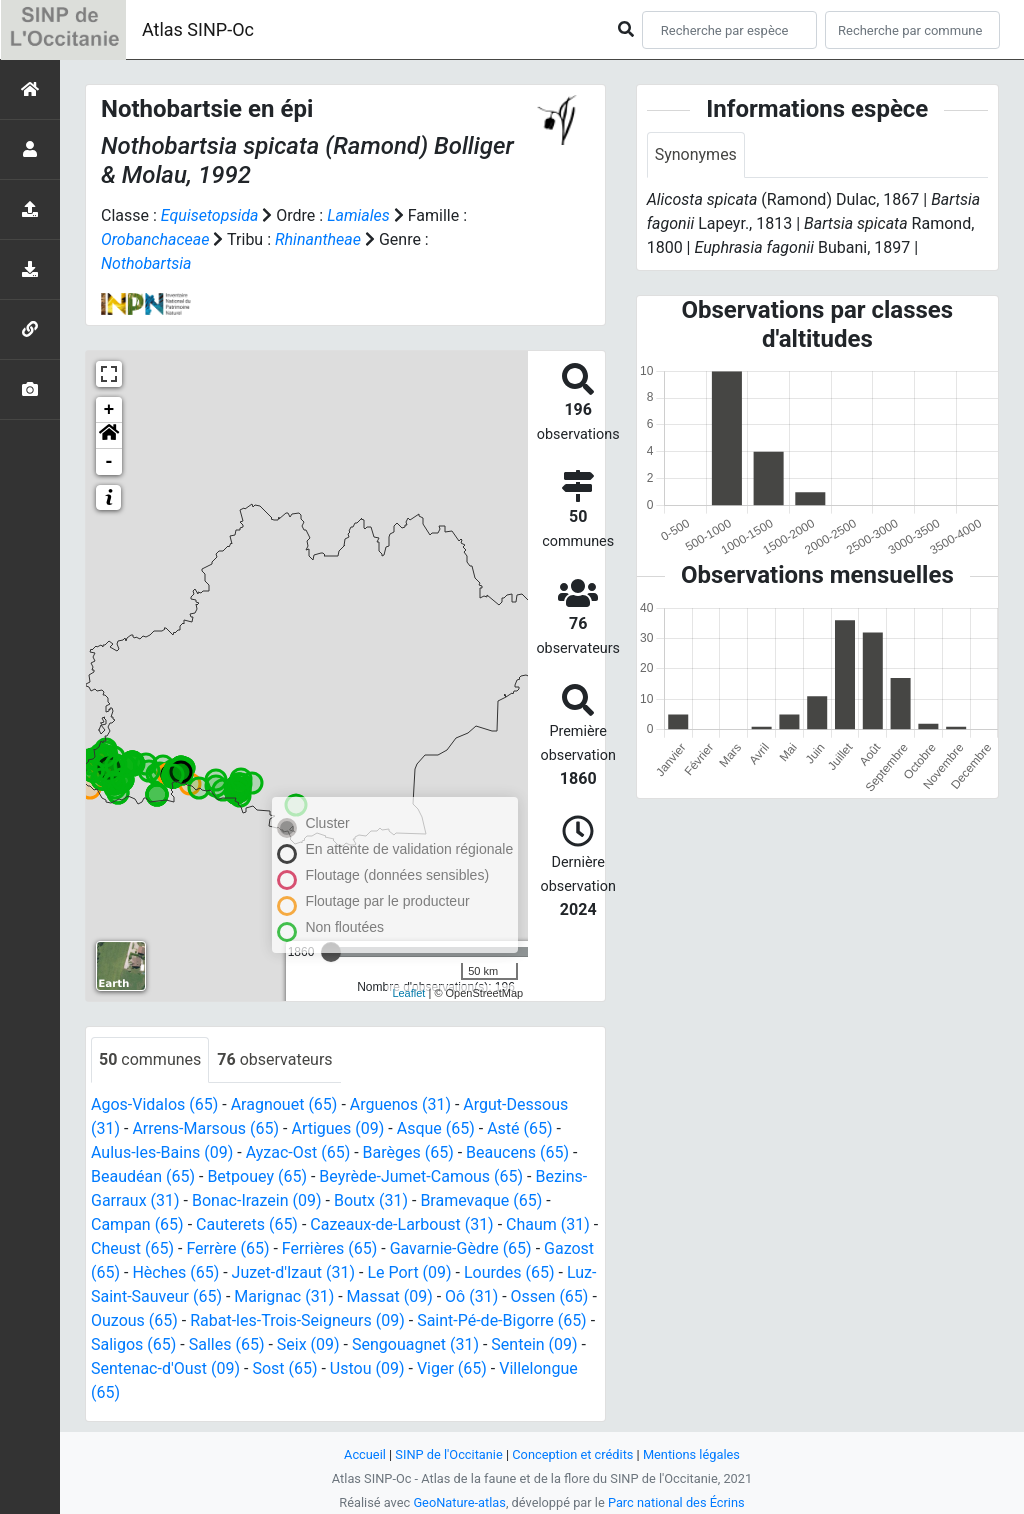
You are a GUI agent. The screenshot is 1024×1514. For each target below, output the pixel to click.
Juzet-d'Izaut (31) (293, 1272)
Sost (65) (284, 1368)
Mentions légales (691, 1454)
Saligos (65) (133, 1344)
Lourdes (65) (509, 1272)
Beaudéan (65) (143, 1176)
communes (150, 1059)
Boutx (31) (371, 1200)
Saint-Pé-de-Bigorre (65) (502, 1320)
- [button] (109, 462)
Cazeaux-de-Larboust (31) (401, 1224)
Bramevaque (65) (481, 1200)
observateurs (274, 1059)
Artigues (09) (337, 1128)
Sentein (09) (534, 1344)
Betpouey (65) (257, 1176)
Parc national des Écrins (676, 1502)
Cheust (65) (132, 1248)
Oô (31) (471, 1296)
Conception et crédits (572, 1454)
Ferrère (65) (227, 1248)
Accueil (365, 1454)
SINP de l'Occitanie (448, 1454)
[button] (109, 436)
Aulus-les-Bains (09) (162, 1152)
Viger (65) (452, 1368)
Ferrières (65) (329, 1248)
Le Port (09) (409, 1272)
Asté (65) (519, 1128)
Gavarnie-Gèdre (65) (461, 1248)
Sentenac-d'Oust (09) (165, 1368)
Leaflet (408, 993)
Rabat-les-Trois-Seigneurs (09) (297, 1320)
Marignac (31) (284, 1296)
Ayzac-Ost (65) (298, 1152)
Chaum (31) (548, 1224)
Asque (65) (436, 1128)
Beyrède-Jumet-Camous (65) (421, 1176)
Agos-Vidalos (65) (154, 1104)
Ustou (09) (367, 1368)
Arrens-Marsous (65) (205, 1128)
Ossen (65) (550, 1296)
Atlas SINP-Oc (198, 29)
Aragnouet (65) (284, 1104)
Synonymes (696, 154)
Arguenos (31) (400, 1104)
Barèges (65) (408, 1152)
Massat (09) (390, 1296)
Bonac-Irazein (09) (257, 1200)
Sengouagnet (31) (415, 1344)
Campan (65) (137, 1224)
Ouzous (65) (134, 1320)
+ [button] (109, 410)
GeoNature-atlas (459, 1502)
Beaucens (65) (517, 1152)
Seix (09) (308, 1344)
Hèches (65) (175, 1272)
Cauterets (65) (247, 1224)
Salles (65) (227, 1344)
